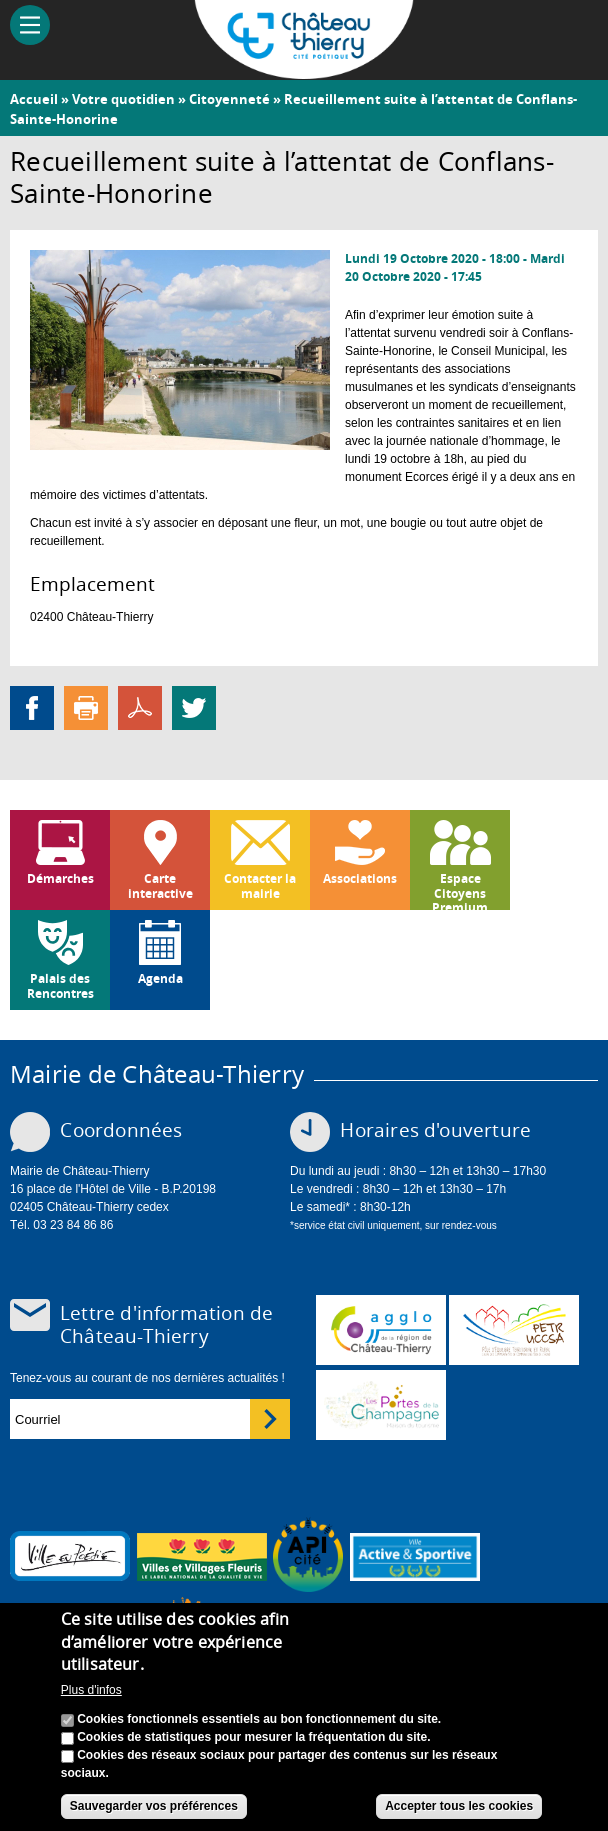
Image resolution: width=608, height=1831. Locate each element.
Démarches (60, 878)
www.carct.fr (381, 1330)
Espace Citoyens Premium (460, 890)
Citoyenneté (229, 99)
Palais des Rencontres (60, 985)
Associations (360, 878)
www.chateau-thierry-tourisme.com (381, 1405)
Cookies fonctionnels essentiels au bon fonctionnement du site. (259, 1726)
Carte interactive (160, 885)
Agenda (160, 978)
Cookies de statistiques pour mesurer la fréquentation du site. (253, 1744)
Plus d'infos (91, 1697)
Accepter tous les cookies (459, 1813)
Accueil (34, 99)
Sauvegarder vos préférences (154, 1813)
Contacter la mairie (260, 885)
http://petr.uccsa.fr (514, 1330)
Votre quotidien (123, 99)
